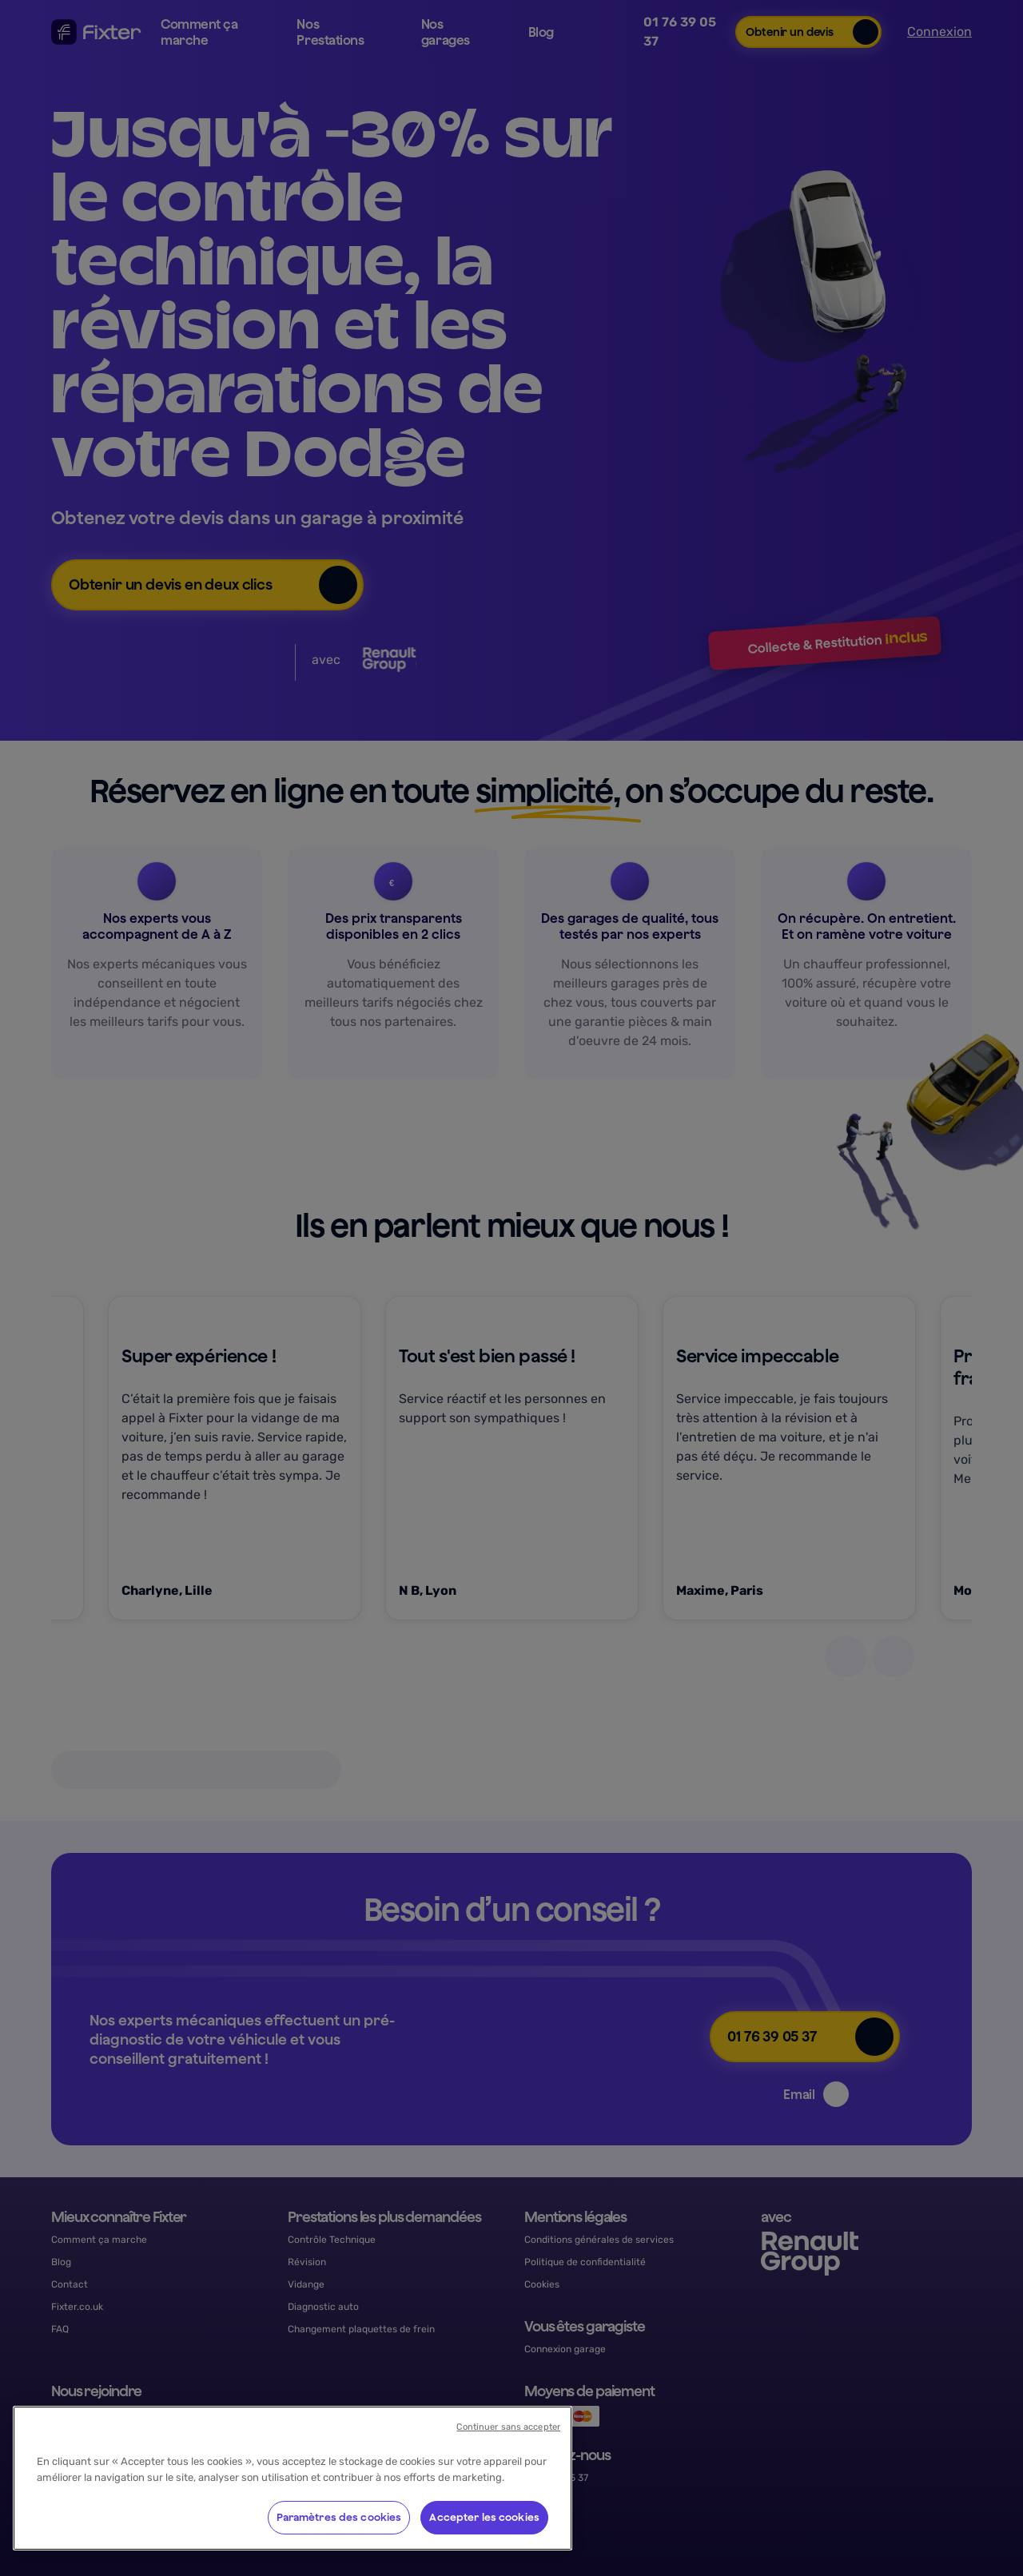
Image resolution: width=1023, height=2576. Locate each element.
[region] (292, 2478)
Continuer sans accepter (508, 2427)
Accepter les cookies (484, 2517)
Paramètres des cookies (339, 2517)
